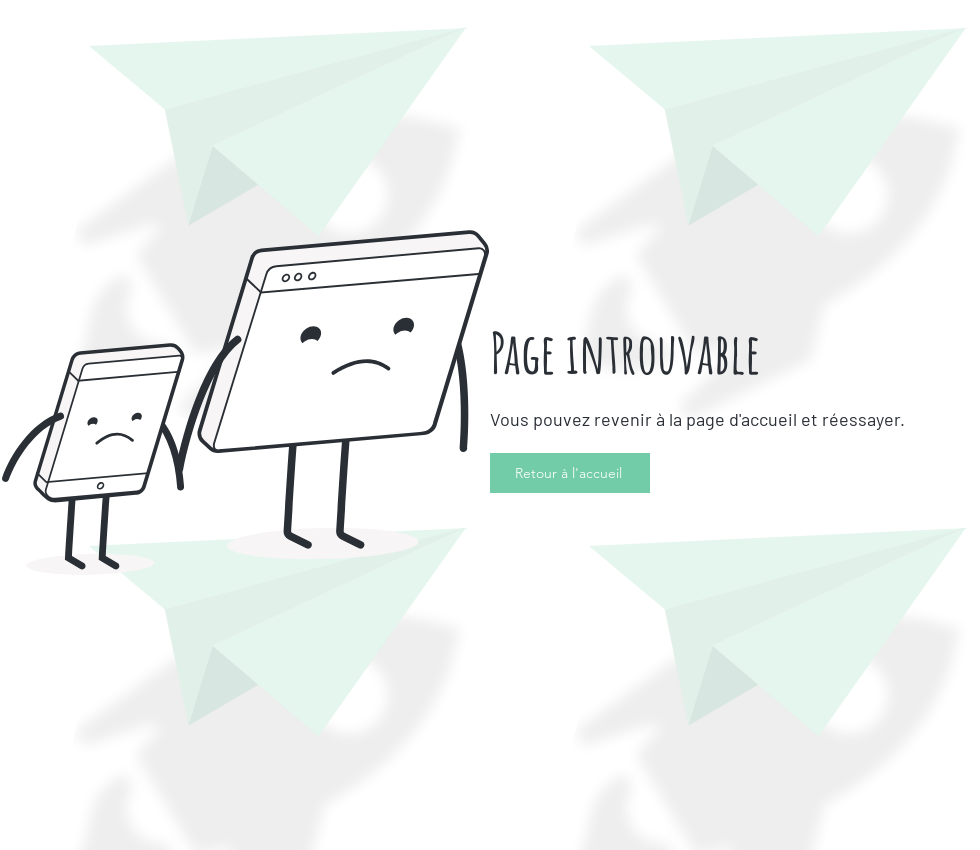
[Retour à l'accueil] (570, 473)
